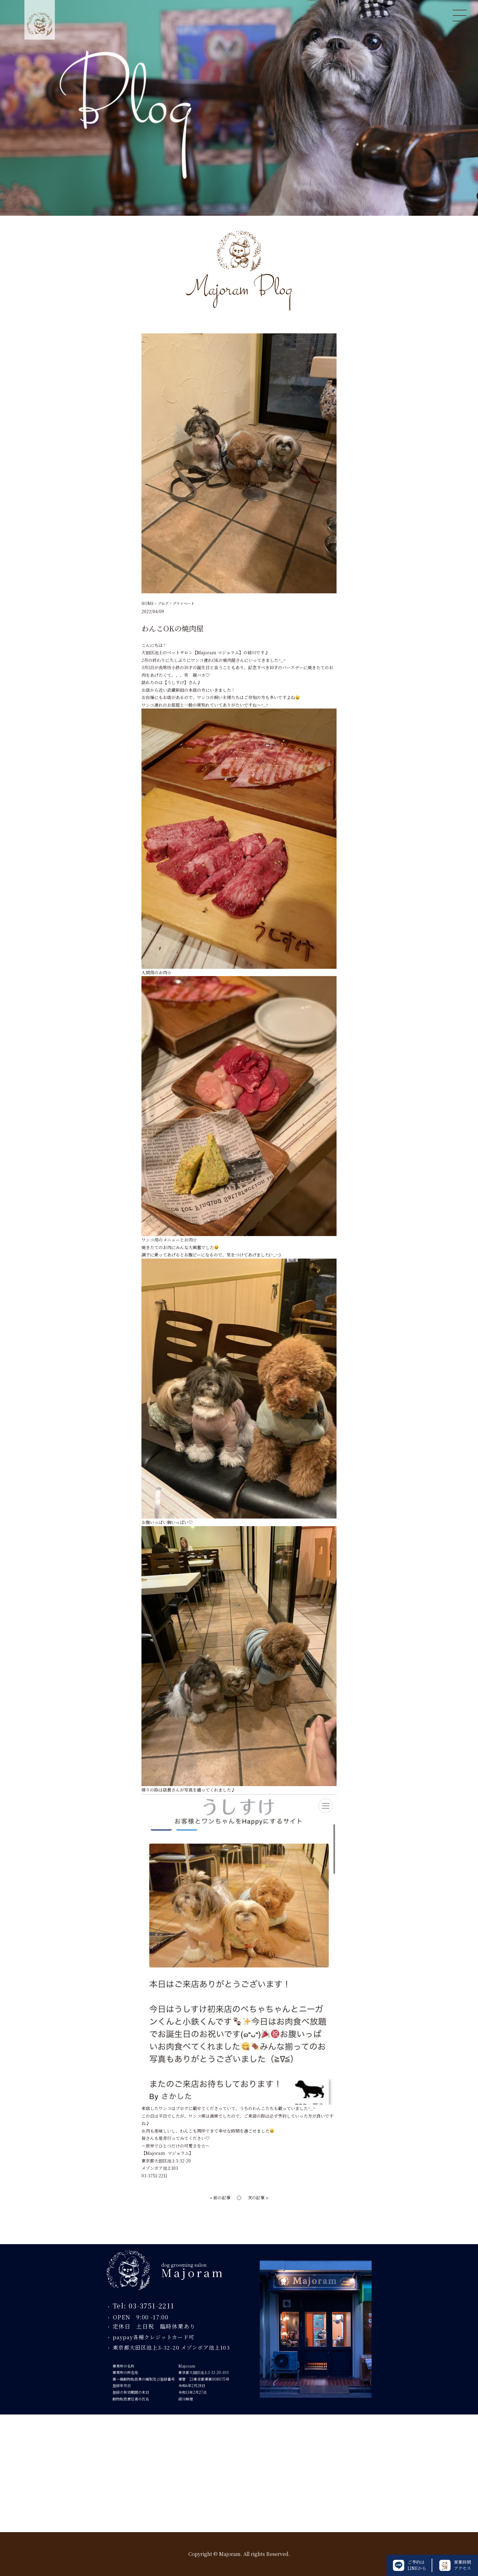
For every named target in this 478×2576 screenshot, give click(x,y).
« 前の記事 (220, 2197)
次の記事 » (258, 2197)
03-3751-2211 (154, 2176)
